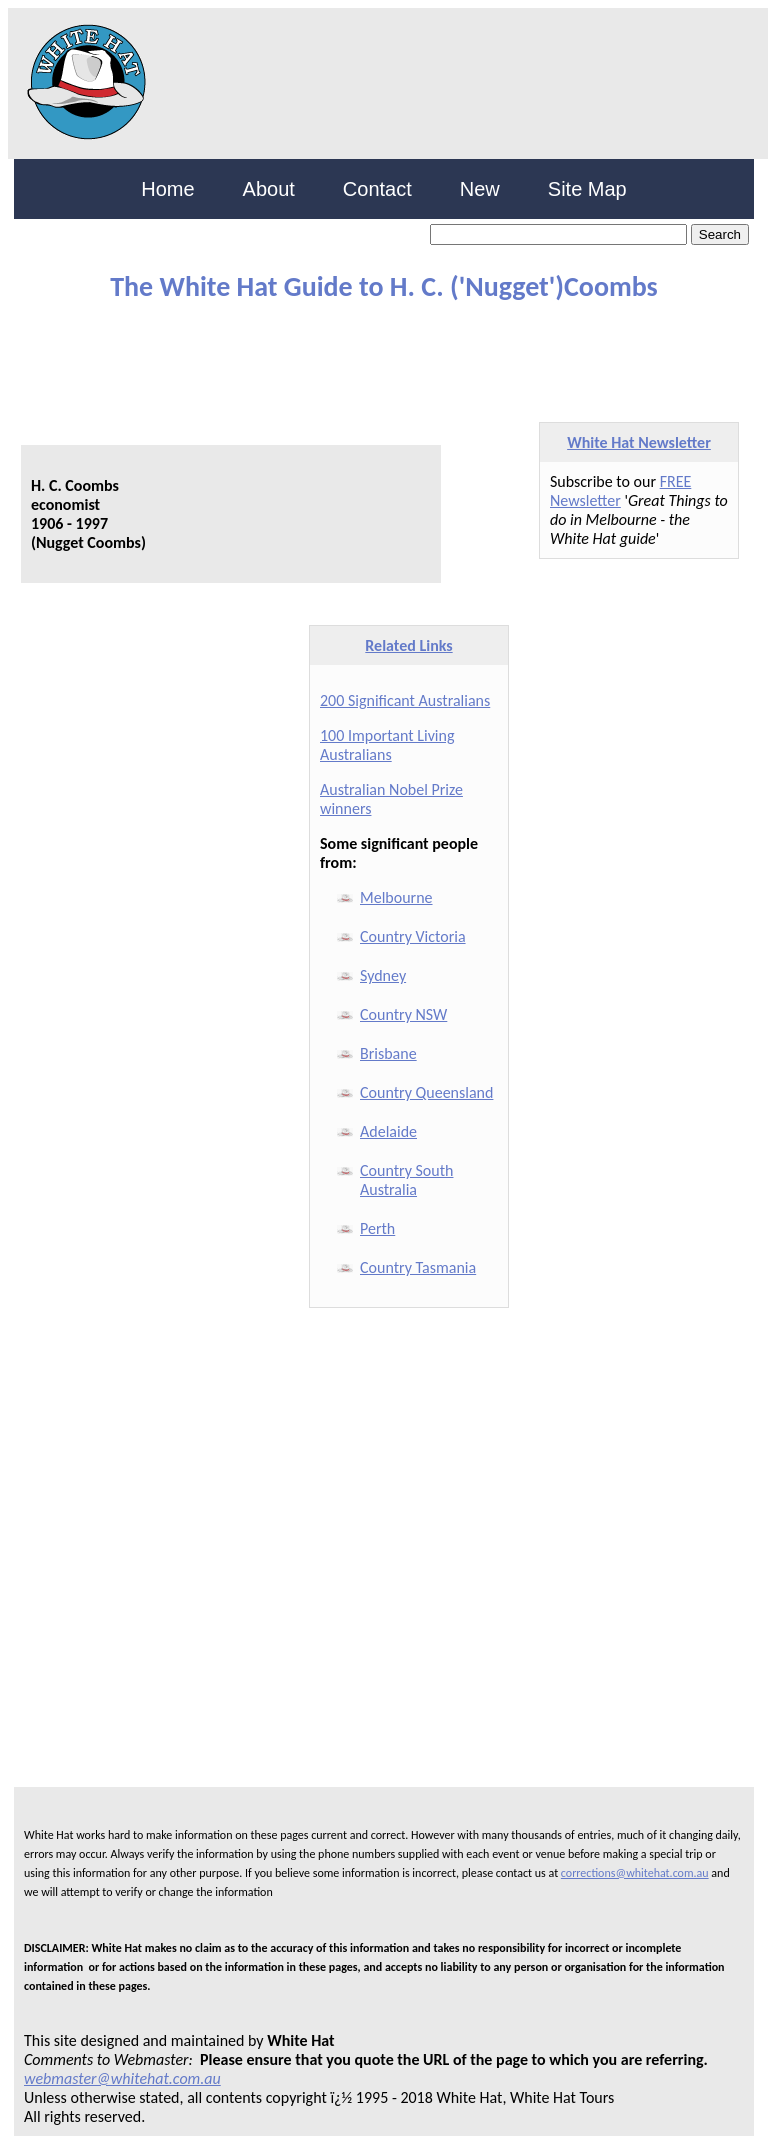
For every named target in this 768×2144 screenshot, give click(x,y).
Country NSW (403, 1014)
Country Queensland (426, 1092)
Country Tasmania (418, 1267)
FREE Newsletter (620, 491)
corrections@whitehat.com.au (635, 1873)
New (480, 189)
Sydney (383, 975)
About (269, 189)
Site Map (587, 189)
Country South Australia (406, 1180)
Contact (377, 189)
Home (167, 189)
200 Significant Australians (405, 700)
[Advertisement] (248, 353)
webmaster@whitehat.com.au (122, 2078)
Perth (377, 1228)
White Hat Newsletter (639, 442)
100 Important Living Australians (387, 745)
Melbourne (396, 897)
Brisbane (388, 1053)
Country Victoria (413, 936)
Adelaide (388, 1131)
